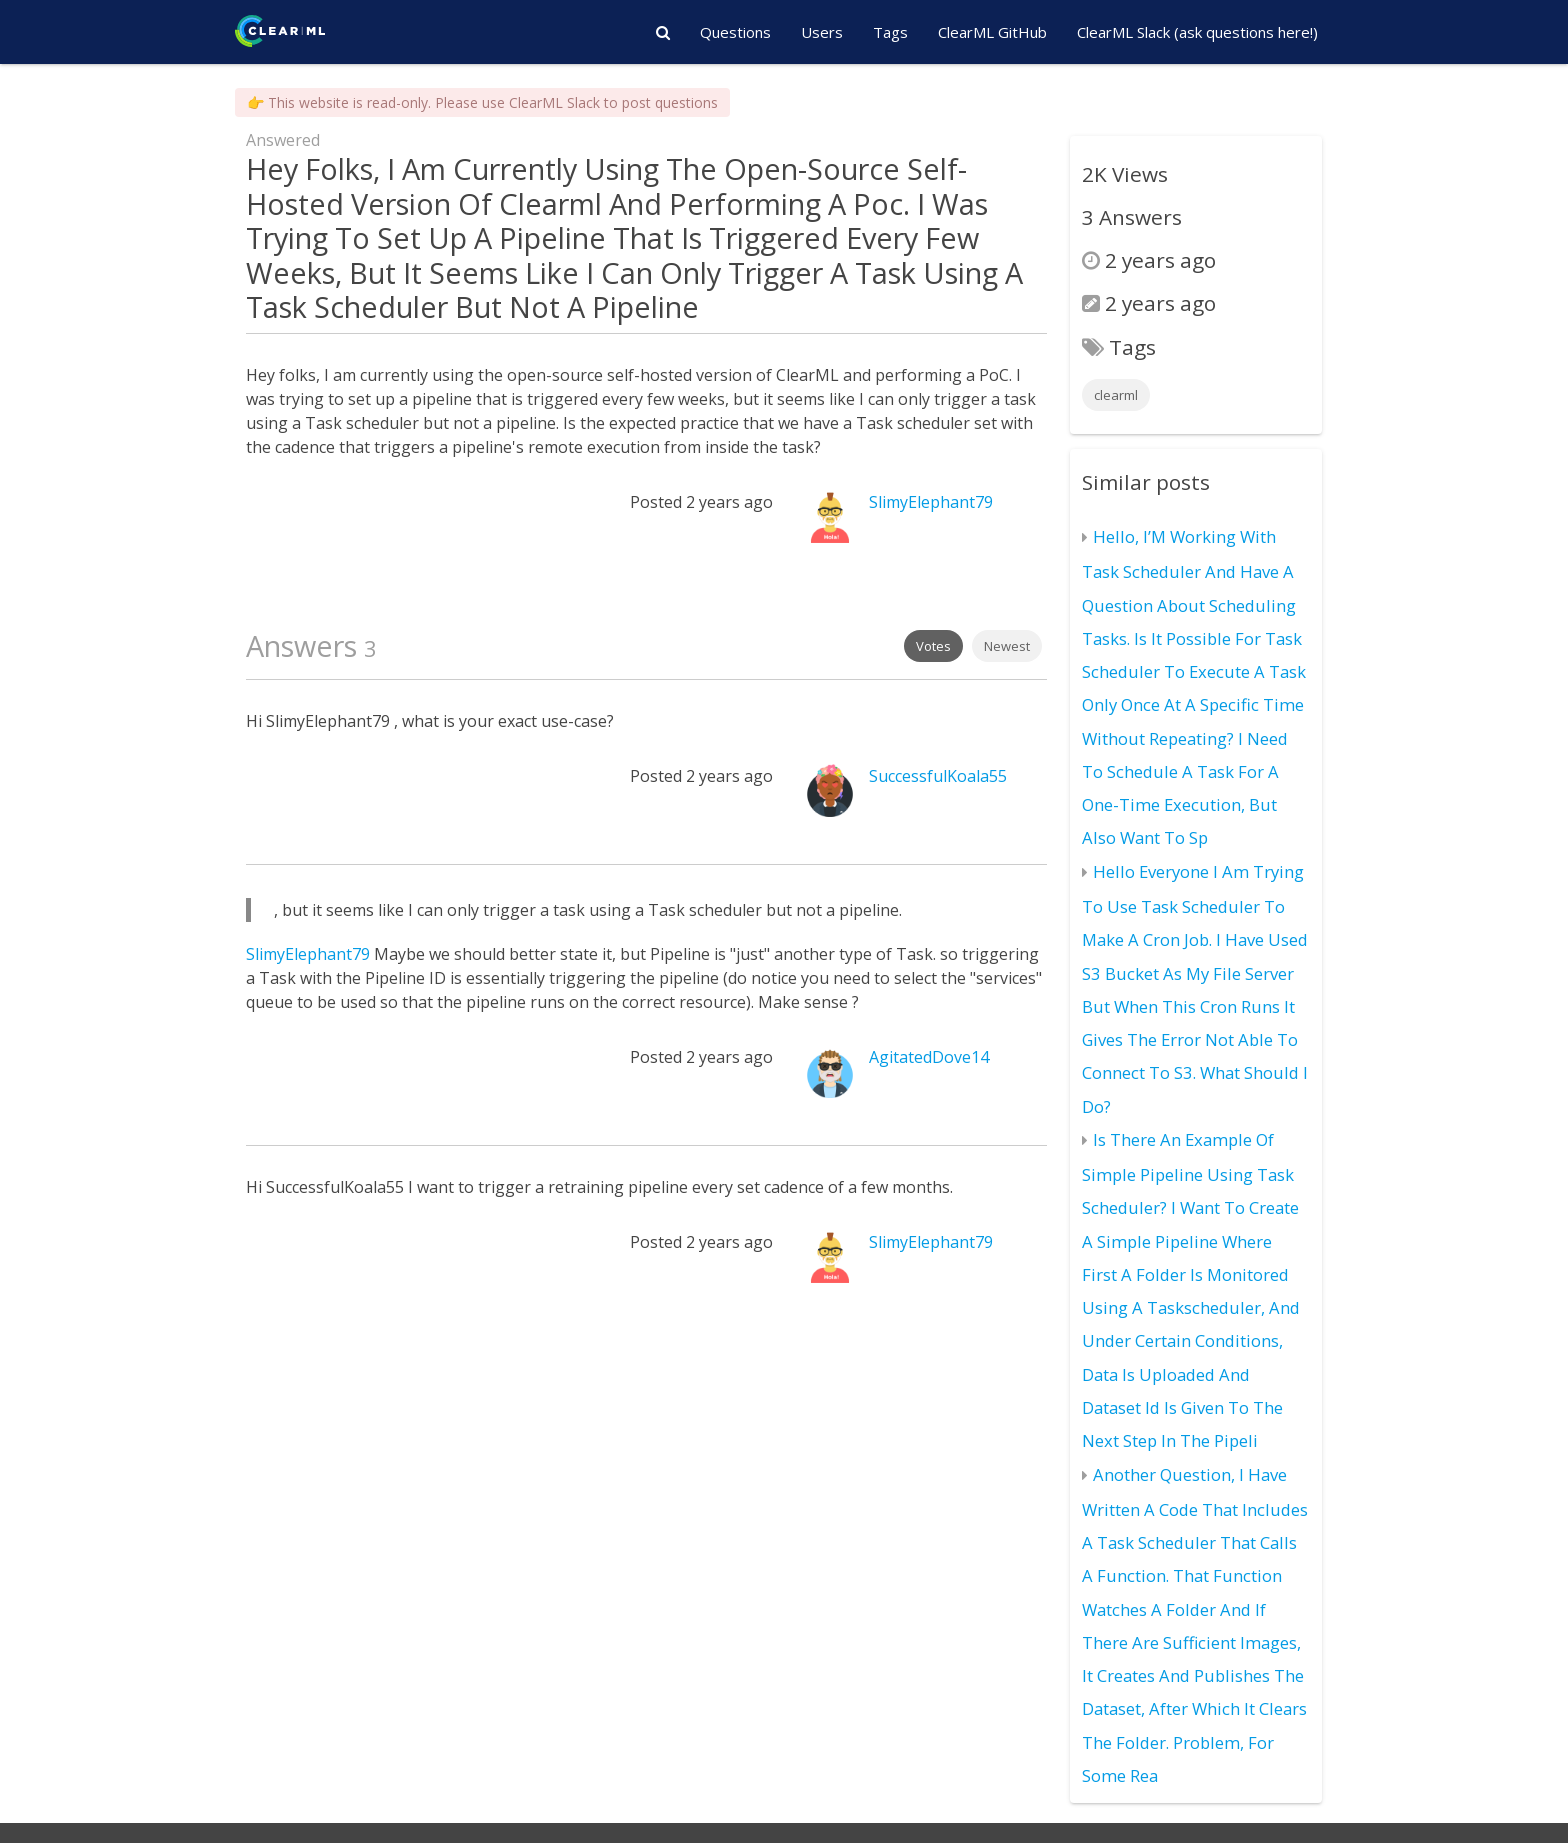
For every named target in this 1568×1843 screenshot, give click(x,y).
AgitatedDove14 (929, 1057)
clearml (1116, 395)
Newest (1007, 646)
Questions (735, 32)
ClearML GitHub (992, 32)
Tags (890, 32)
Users (822, 32)
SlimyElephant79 (931, 502)
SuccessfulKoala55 (938, 776)
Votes (933, 646)
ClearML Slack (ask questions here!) (1197, 32)
